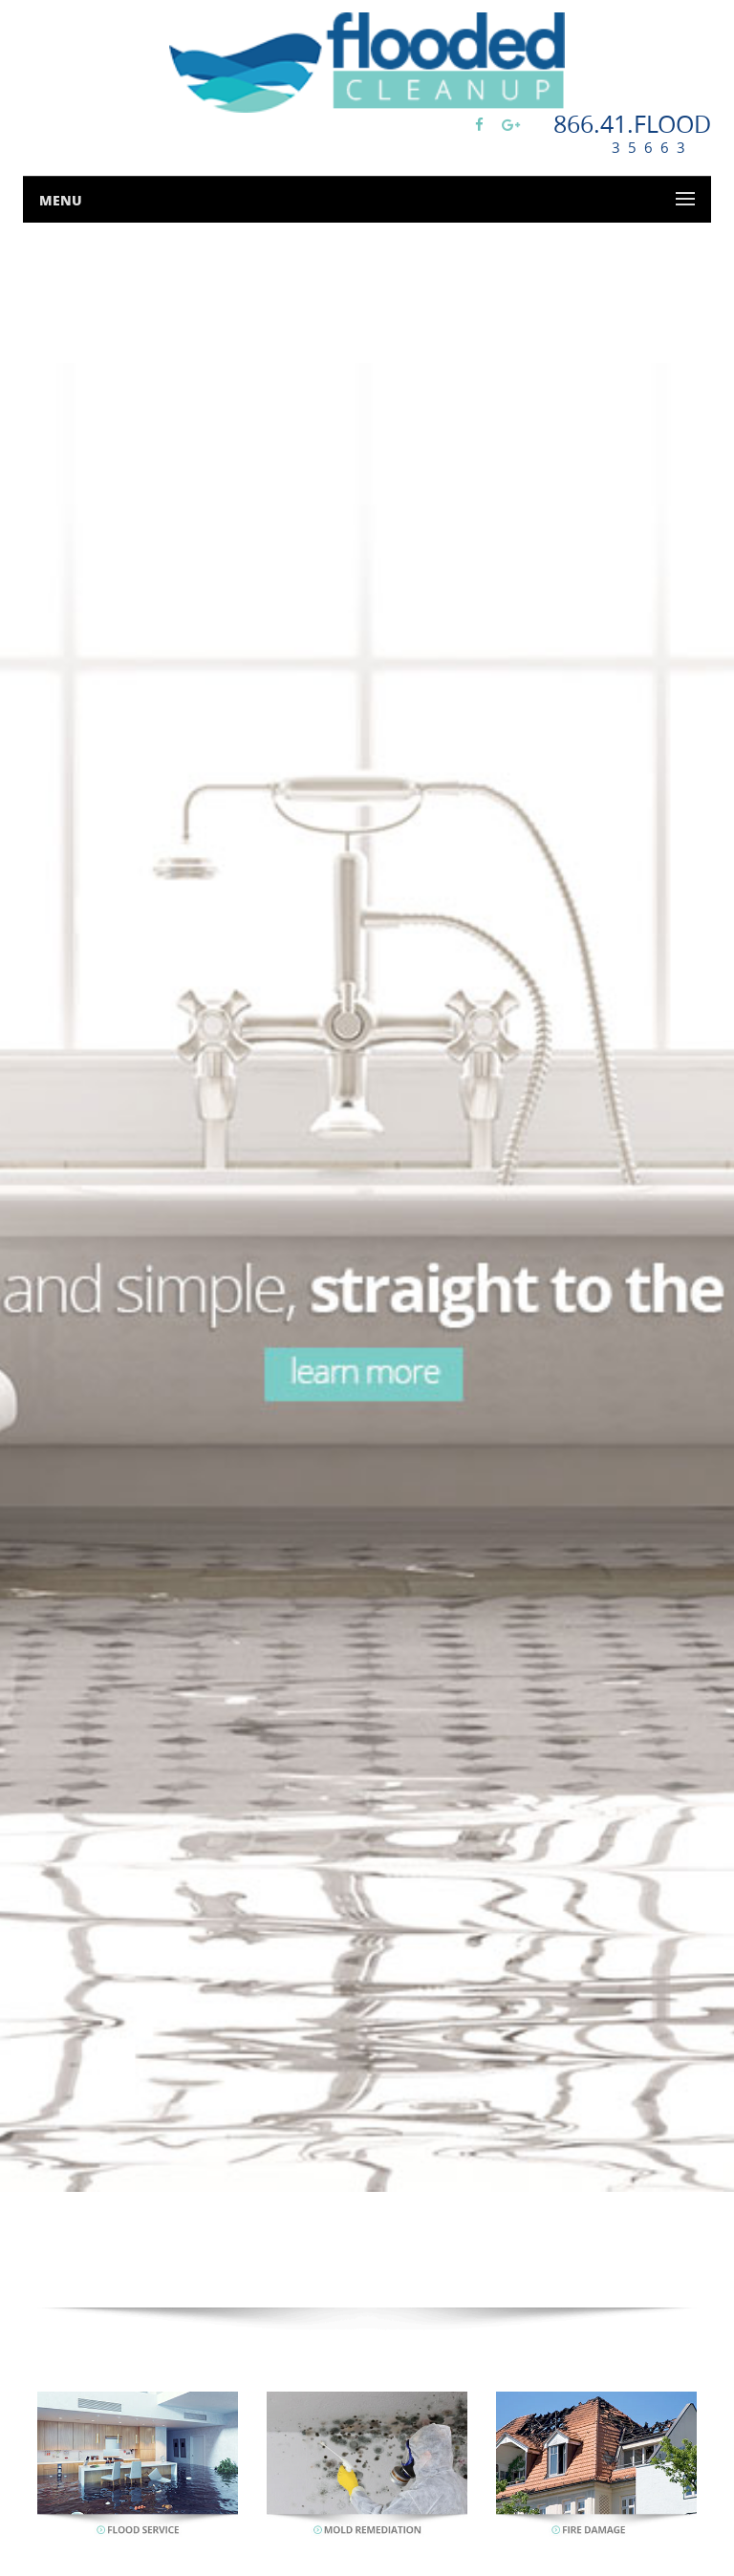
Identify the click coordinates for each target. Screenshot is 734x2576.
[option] (367, 1277)
